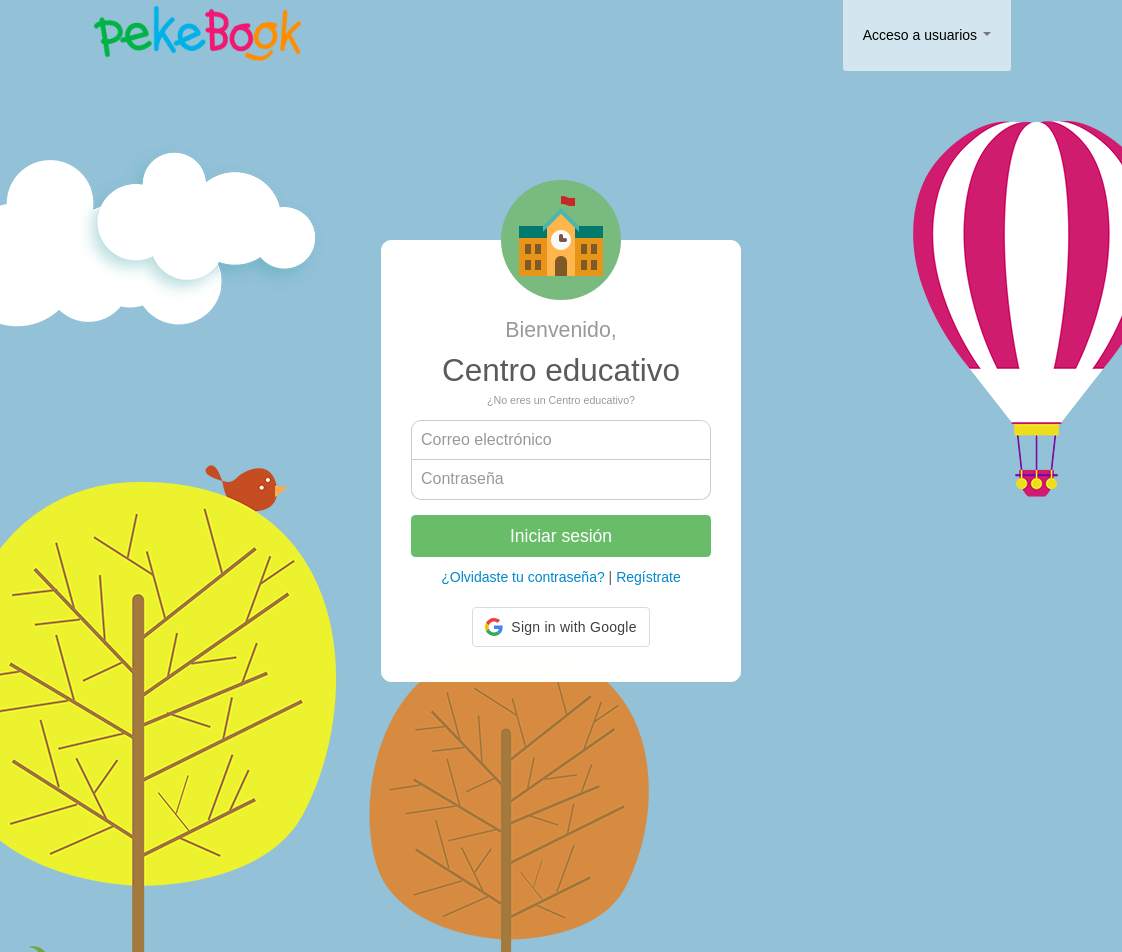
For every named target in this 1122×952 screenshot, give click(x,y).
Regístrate (648, 577)
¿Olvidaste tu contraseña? (522, 577)
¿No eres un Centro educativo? (561, 400)
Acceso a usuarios (927, 35)
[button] (560, 627)
